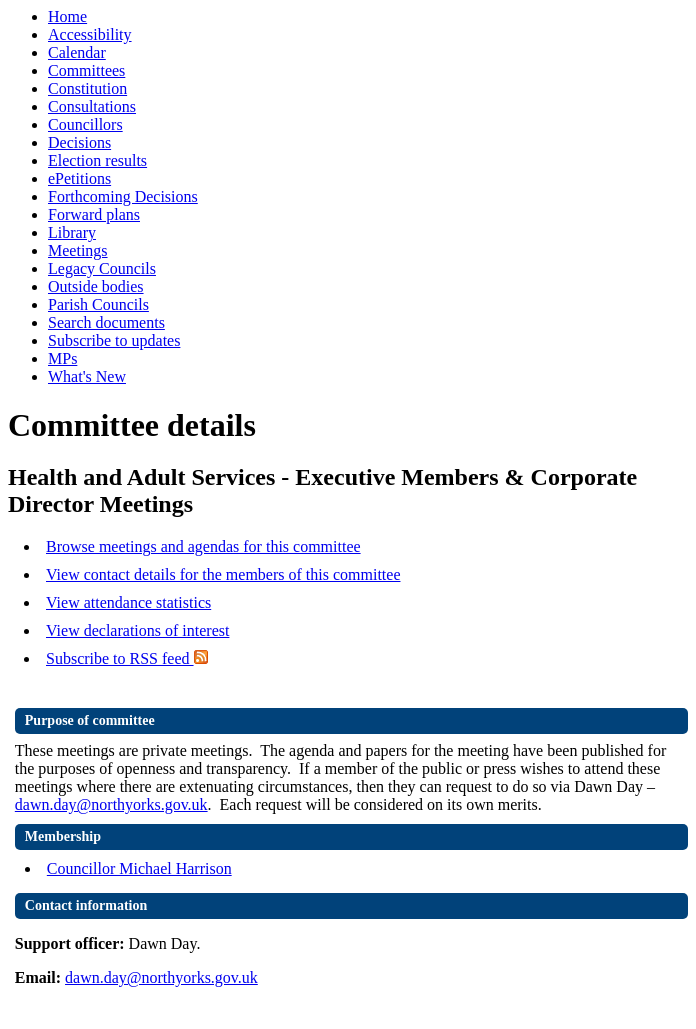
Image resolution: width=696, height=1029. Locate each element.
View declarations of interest (137, 630)
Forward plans (94, 214)
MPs (62, 358)
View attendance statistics (128, 602)
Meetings (78, 250)
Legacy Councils (102, 268)
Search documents (106, 322)
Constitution (87, 88)
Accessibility (90, 34)
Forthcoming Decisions (123, 196)
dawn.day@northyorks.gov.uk (111, 804)
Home (67, 16)
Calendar (77, 52)
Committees (86, 70)
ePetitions (79, 178)
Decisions (79, 142)
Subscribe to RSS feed (127, 658)
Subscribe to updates (114, 340)
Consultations (92, 106)
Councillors (85, 124)
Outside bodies (96, 286)
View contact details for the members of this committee (223, 574)
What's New (87, 376)
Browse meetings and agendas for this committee (203, 546)
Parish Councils (98, 304)
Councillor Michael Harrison (139, 868)
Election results (97, 160)
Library (72, 232)
